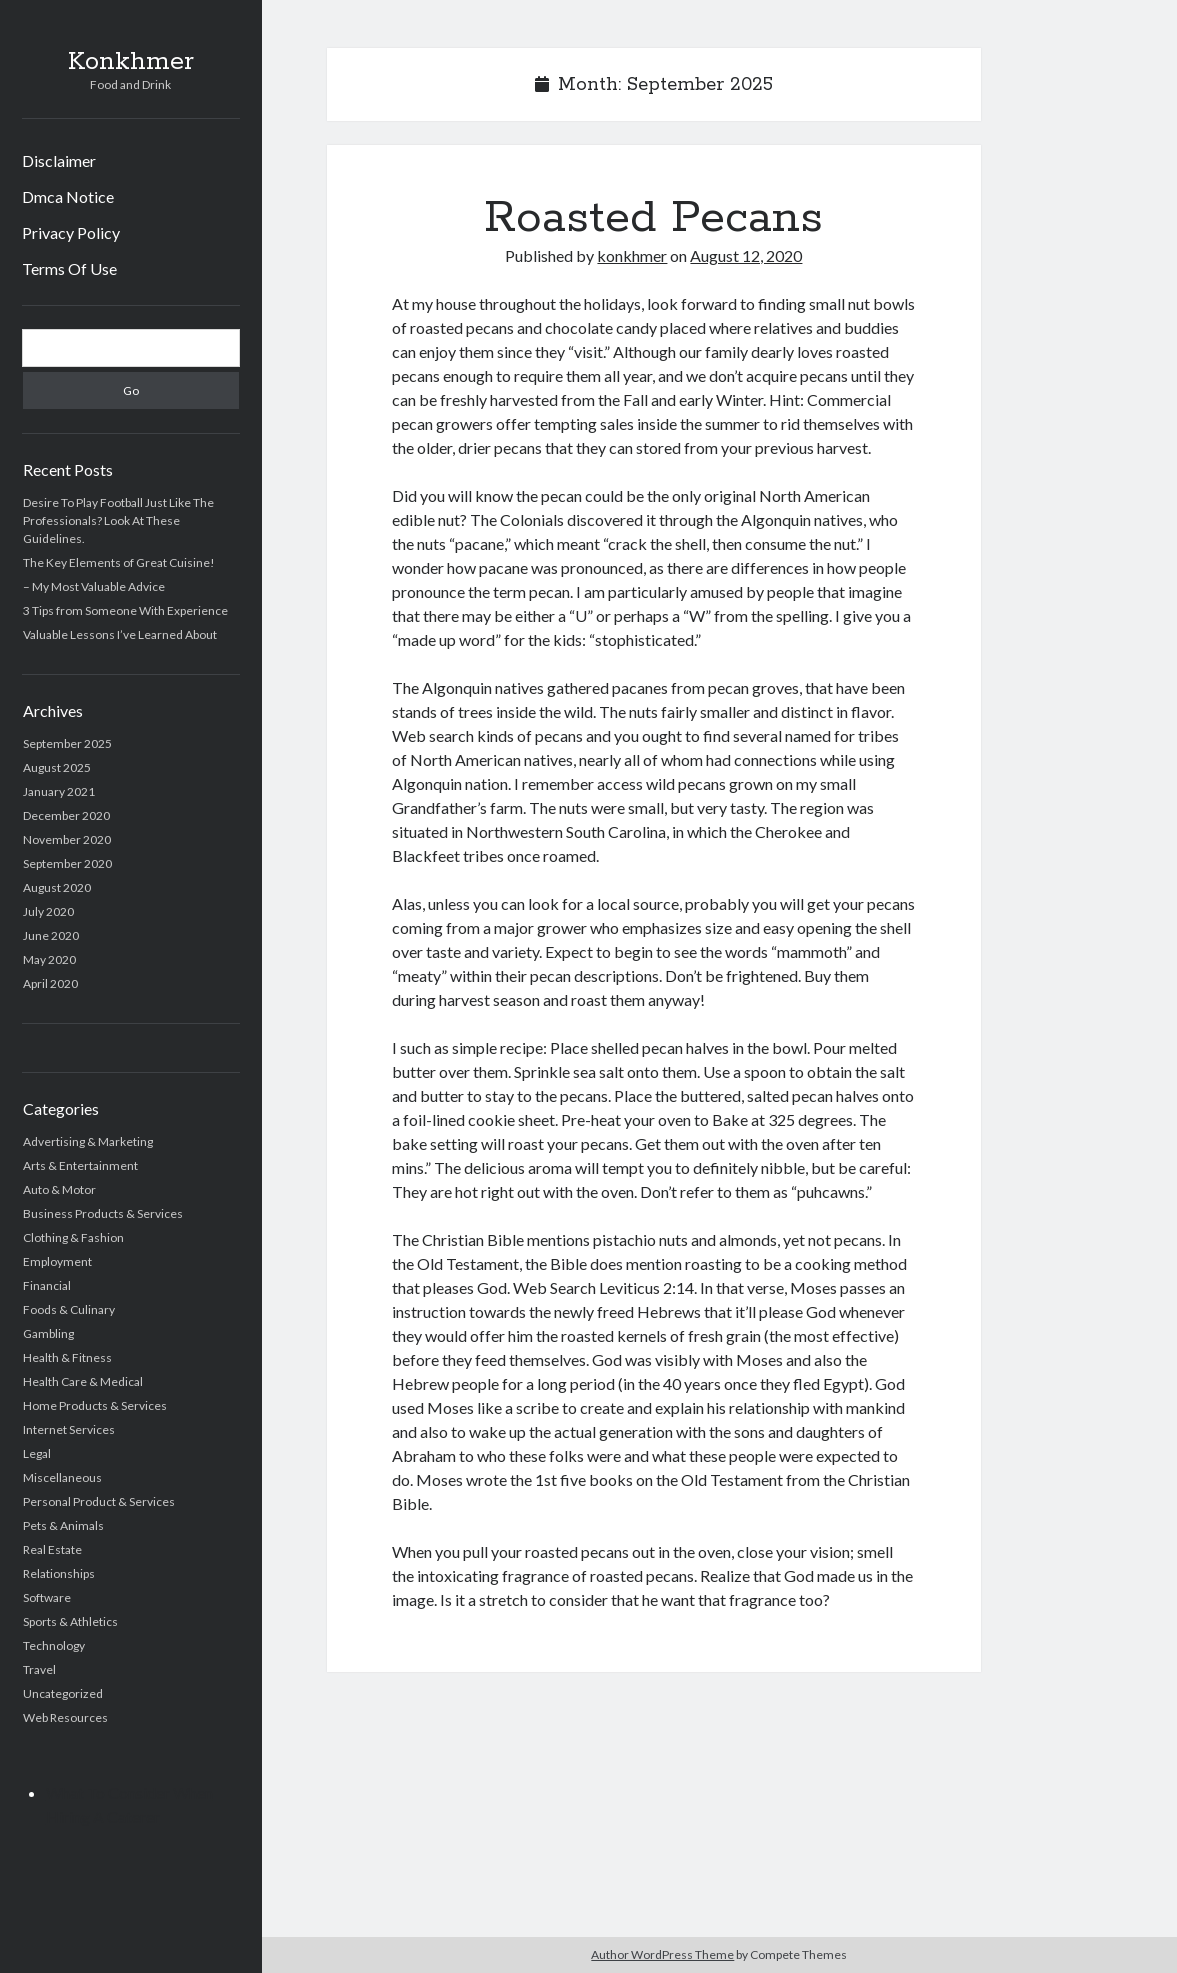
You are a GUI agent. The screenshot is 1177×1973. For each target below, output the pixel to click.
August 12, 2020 (746, 255)
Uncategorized (63, 1693)
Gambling (48, 1333)
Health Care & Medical (83, 1381)
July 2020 (48, 911)
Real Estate (52, 1549)
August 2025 (57, 767)
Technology (54, 1645)
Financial (47, 1285)
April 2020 (50, 983)
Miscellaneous (62, 1477)
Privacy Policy (71, 232)
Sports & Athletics (70, 1621)
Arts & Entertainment (80, 1165)
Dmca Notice (68, 196)
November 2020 (67, 839)
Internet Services (69, 1429)
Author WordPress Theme (662, 1954)
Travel (39, 1669)
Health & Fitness (67, 1357)
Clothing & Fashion (73, 1237)
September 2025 (67, 743)
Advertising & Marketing (88, 1141)
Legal (37, 1453)
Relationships (59, 1573)
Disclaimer (59, 160)
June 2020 (51, 935)
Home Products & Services (95, 1405)
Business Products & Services (103, 1213)
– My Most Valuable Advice (94, 586)
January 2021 (59, 791)
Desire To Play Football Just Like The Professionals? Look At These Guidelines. (118, 520)
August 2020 (57, 887)
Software (47, 1597)
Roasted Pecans (653, 218)
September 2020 (67, 863)
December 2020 (66, 815)
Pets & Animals (63, 1525)
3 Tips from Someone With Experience (125, 610)
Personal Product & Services (99, 1501)
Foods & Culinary (69, 1309)
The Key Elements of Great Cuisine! (119, 562)
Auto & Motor (59, 1189)
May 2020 (49, 959)
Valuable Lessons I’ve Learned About (120, 634)
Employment (57, 1261)
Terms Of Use (69, 268)
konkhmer (632, 255)
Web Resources (65, 1717)
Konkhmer (131, 62)
